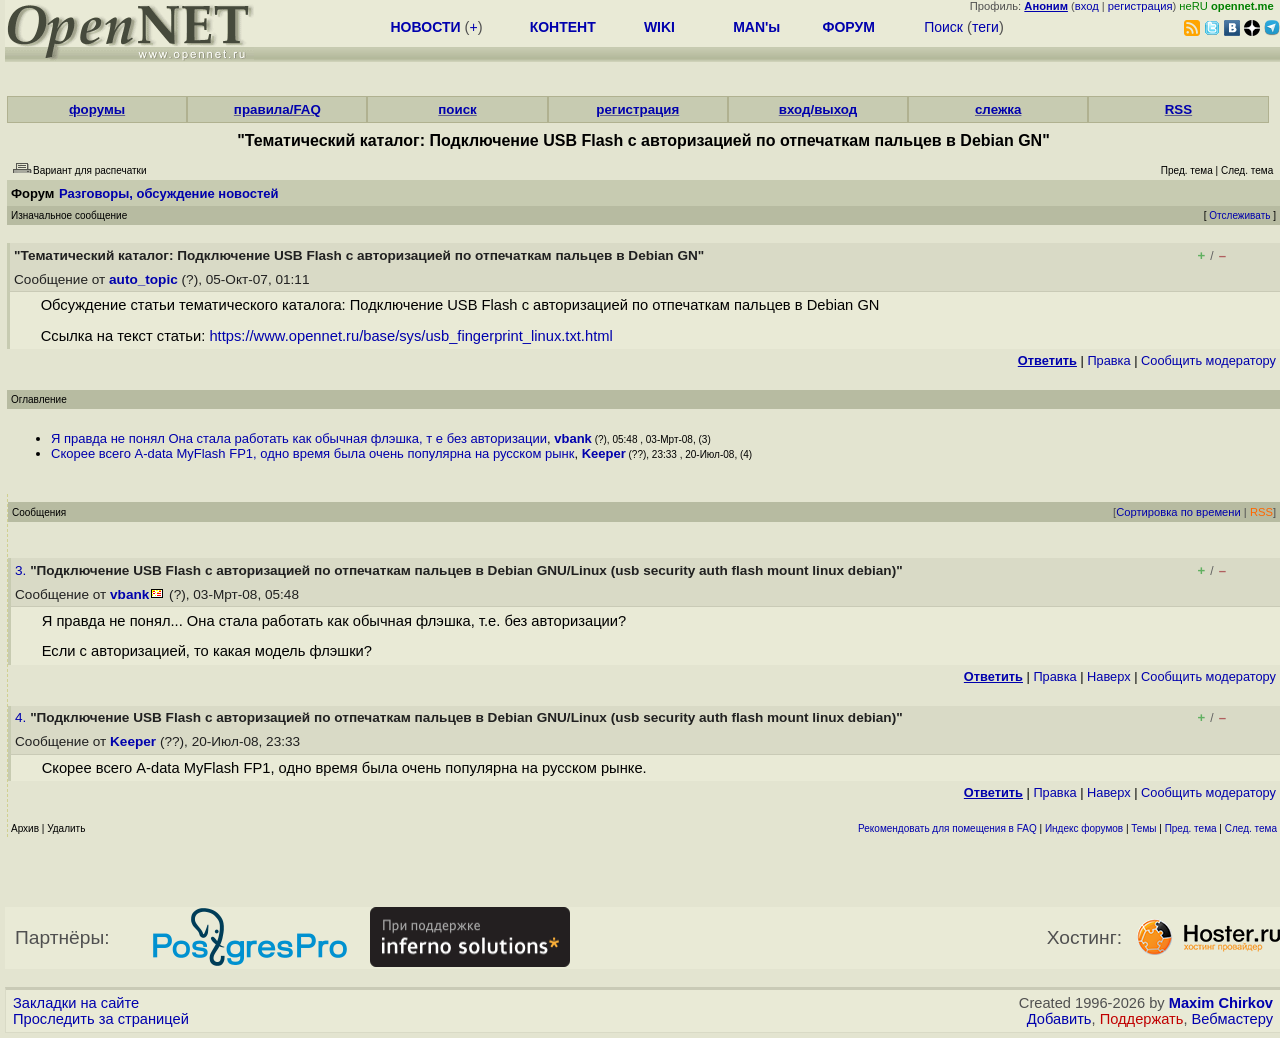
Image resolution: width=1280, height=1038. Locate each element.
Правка (1108, 360)
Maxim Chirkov (1221, 1003)
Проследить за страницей (101, 1019)
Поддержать (1142, 1019)
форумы (97, 109)
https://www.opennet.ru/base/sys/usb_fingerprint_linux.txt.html (410, 336)
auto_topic (143, 279)
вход (1087, 6)
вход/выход (818, 109)
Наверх (1109, 676)
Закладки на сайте (76, 1003)
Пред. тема (1191, 828)
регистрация (1140, 6)
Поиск (943, 27)
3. (22, 570)
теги (985, 27)
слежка (998, 109)
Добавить (1059, 1019)
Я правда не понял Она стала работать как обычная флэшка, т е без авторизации (299, 438)
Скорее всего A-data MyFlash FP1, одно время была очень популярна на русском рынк (312, 453)
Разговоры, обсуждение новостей (169, 193)
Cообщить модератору (1208, 360)
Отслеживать (1239, 215)
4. (22, 717)
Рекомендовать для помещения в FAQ (947, 828)
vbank (573, 438)
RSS (1178, 109)
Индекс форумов (1084, 828)
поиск (457, 109)
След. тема (1251, 828)
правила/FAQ (277, 109)
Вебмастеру (1232, 1019)
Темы (1143, 828)
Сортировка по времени (1178, 512)
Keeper (604, 453)
